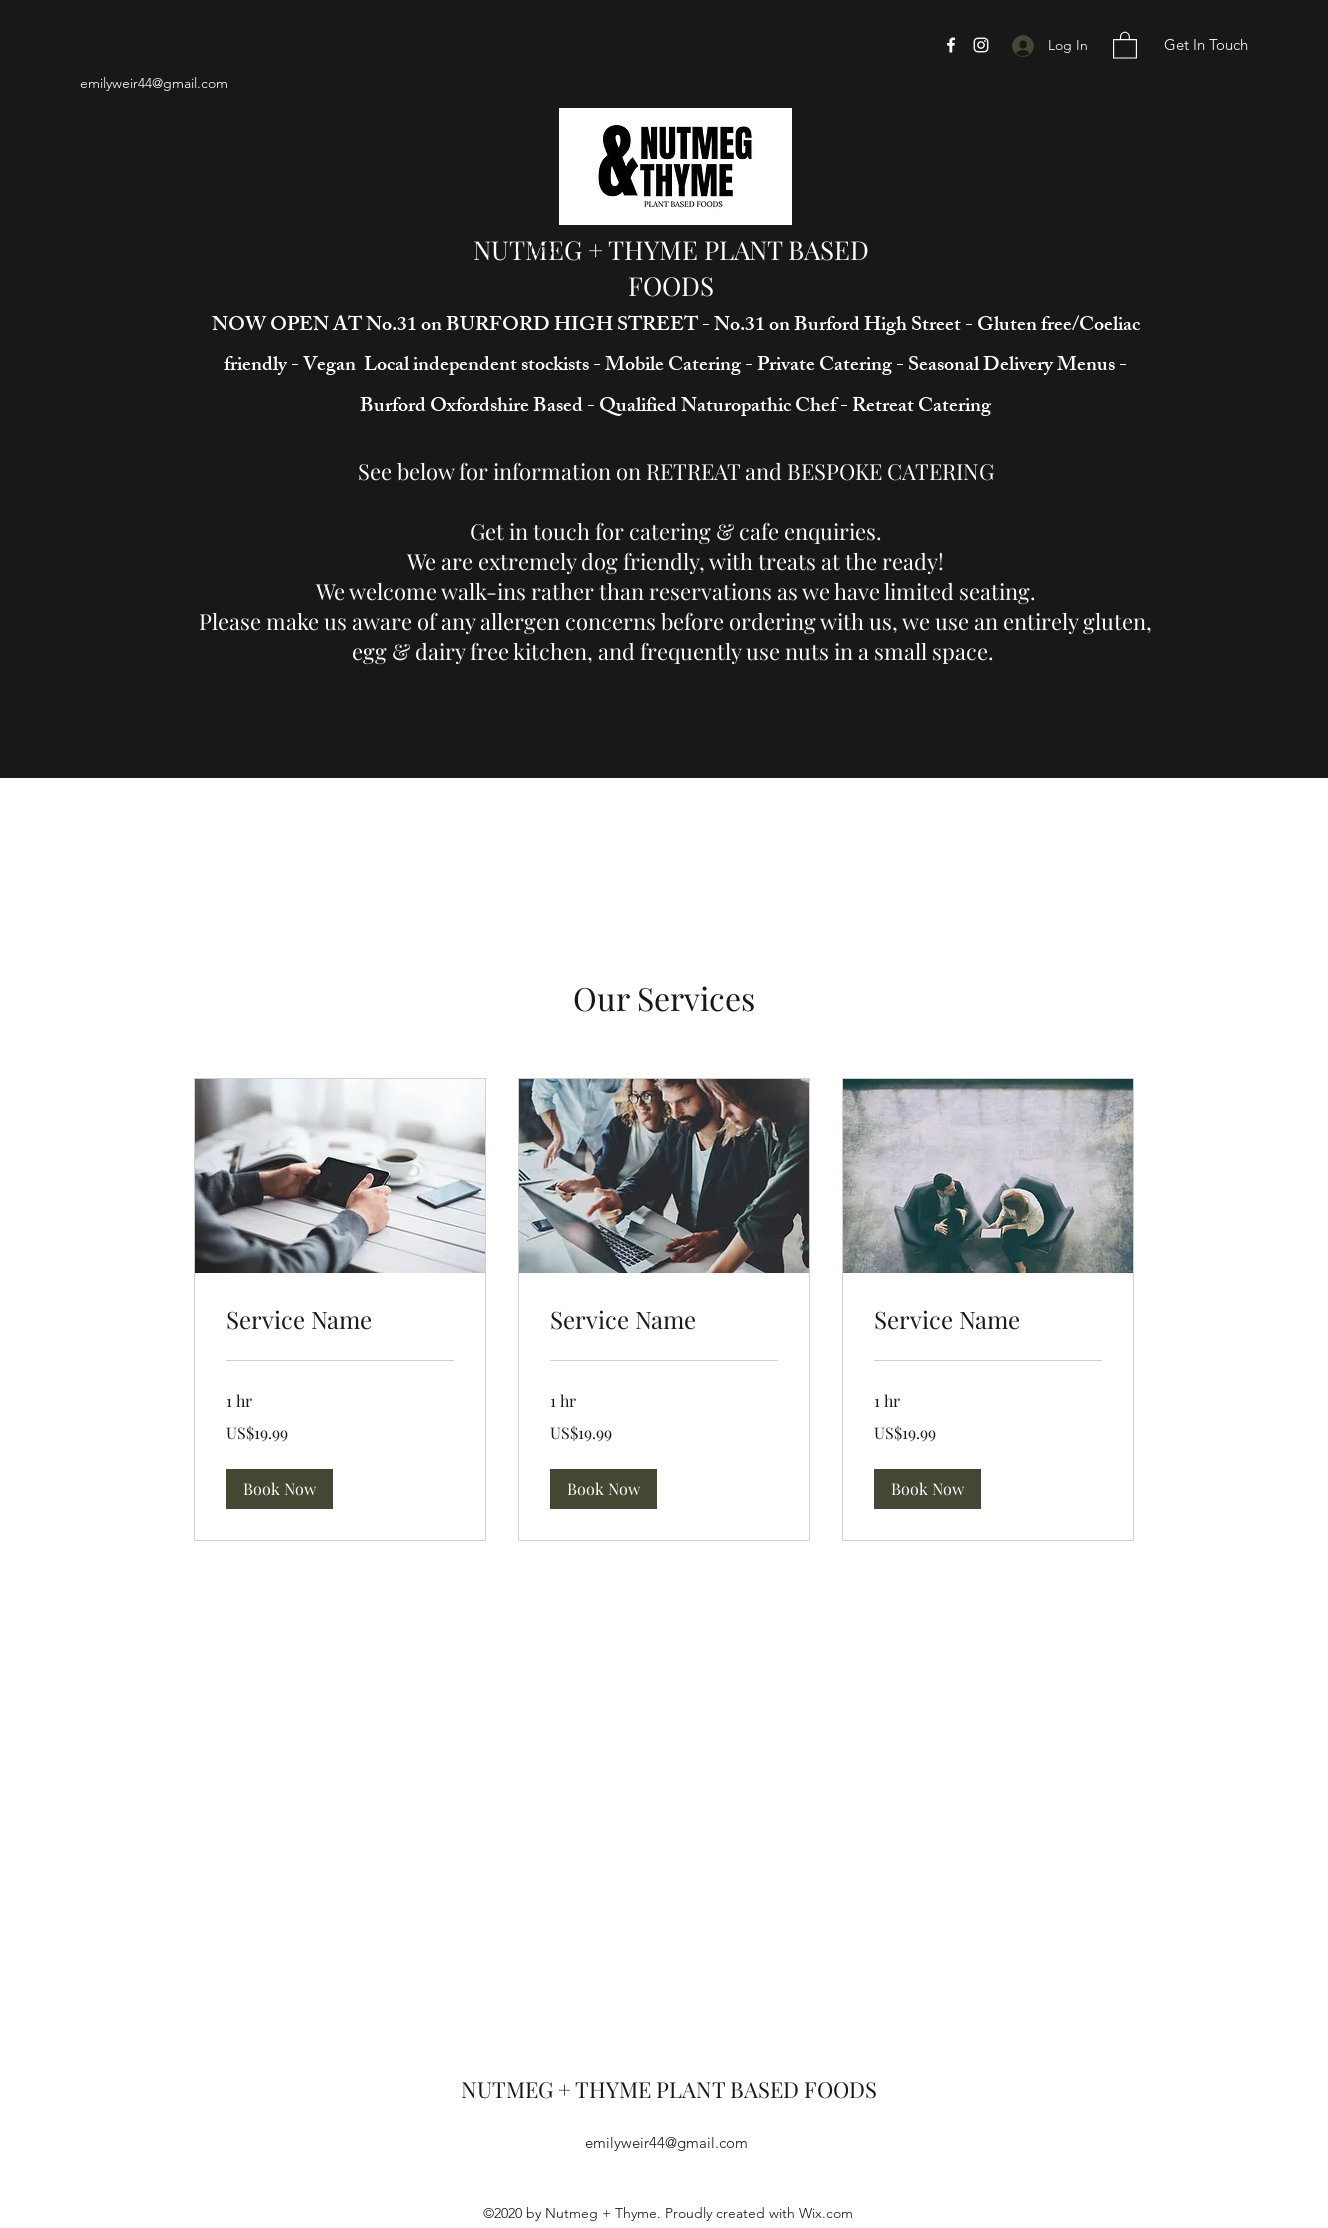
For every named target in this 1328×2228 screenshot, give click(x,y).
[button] (1125, 44)
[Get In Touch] (1205, 45)
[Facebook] (951, 45)
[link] (340, 1320)
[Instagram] (981, 45)
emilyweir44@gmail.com (154, 83)
